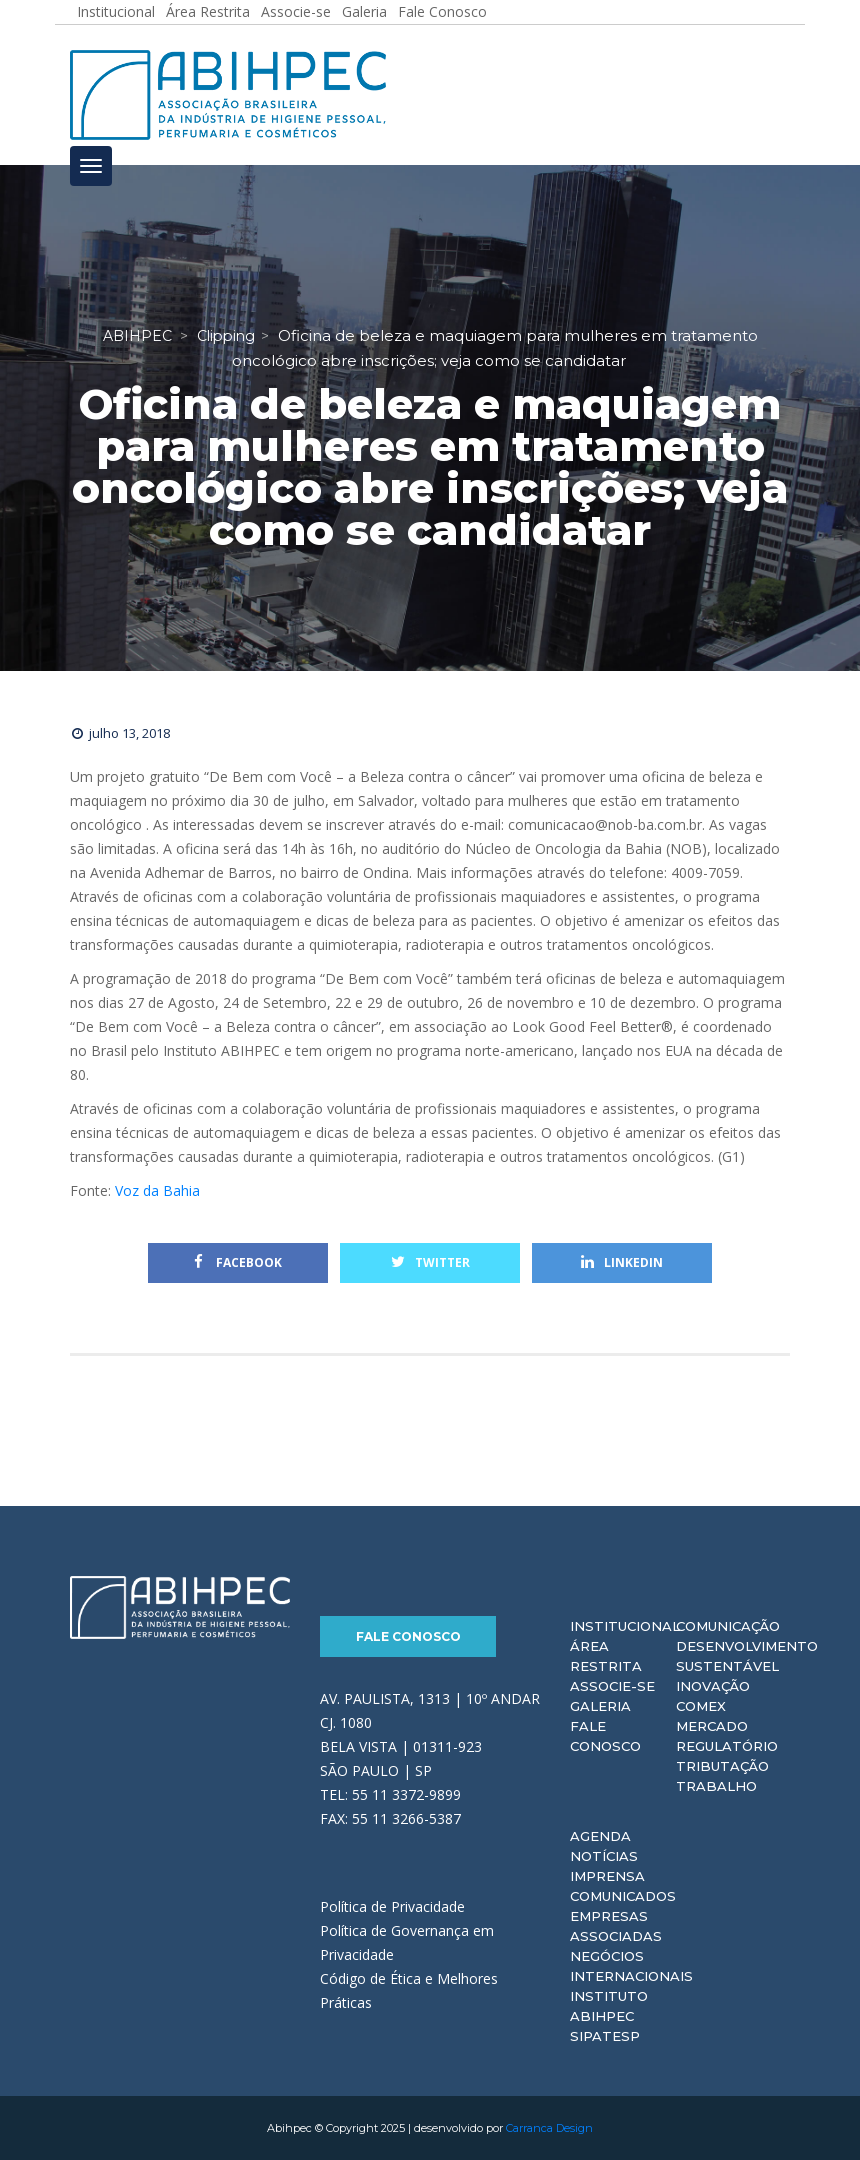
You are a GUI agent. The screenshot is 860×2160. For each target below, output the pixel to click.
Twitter (430, 1262)
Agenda (600, 1836)
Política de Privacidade (392, 1906)
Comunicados (623, 1896)
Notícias (604, 1856)
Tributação (722, 1766)
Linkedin (622, 1262)
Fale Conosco (408, 1636)
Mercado (712, 1726)
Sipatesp (605, 2036)
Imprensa (607, 1876)
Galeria (600, 1706)
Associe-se (612, 1686)
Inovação (713, 1686)
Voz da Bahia (157, 1190)
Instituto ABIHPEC (609, 2006)
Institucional (625, 1626)
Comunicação (728, 1626)
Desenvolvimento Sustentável (747, 1656)
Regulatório (727, 1746)
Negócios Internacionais (631, 1966)
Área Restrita (606, 1656)
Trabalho (716, 1786)
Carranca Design (549, 2128)
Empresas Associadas (616, 1926)
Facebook (238, 1262)
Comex (701, 1706)
